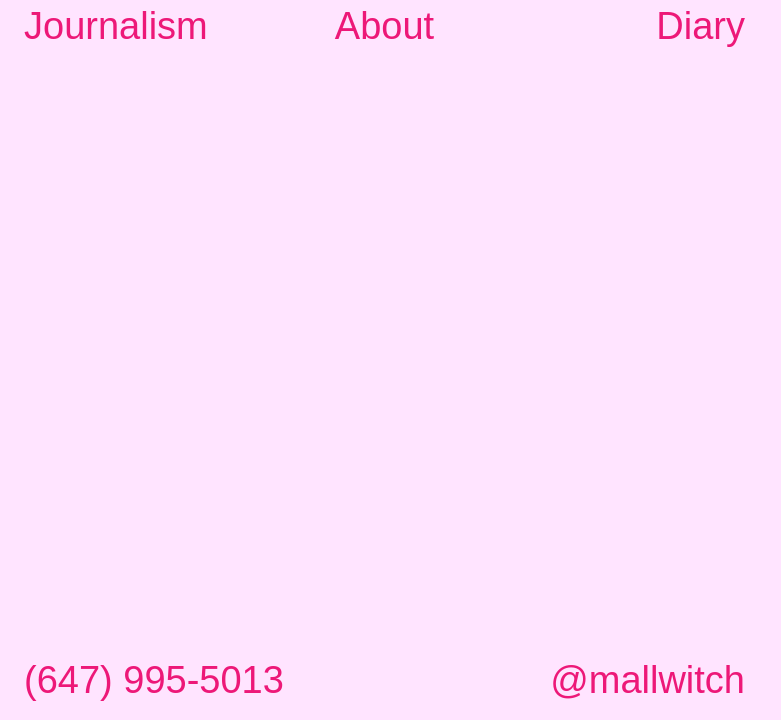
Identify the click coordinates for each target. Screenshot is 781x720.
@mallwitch (647, 680)
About (384, 26)
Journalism (116, 26)
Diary (700, 26)
